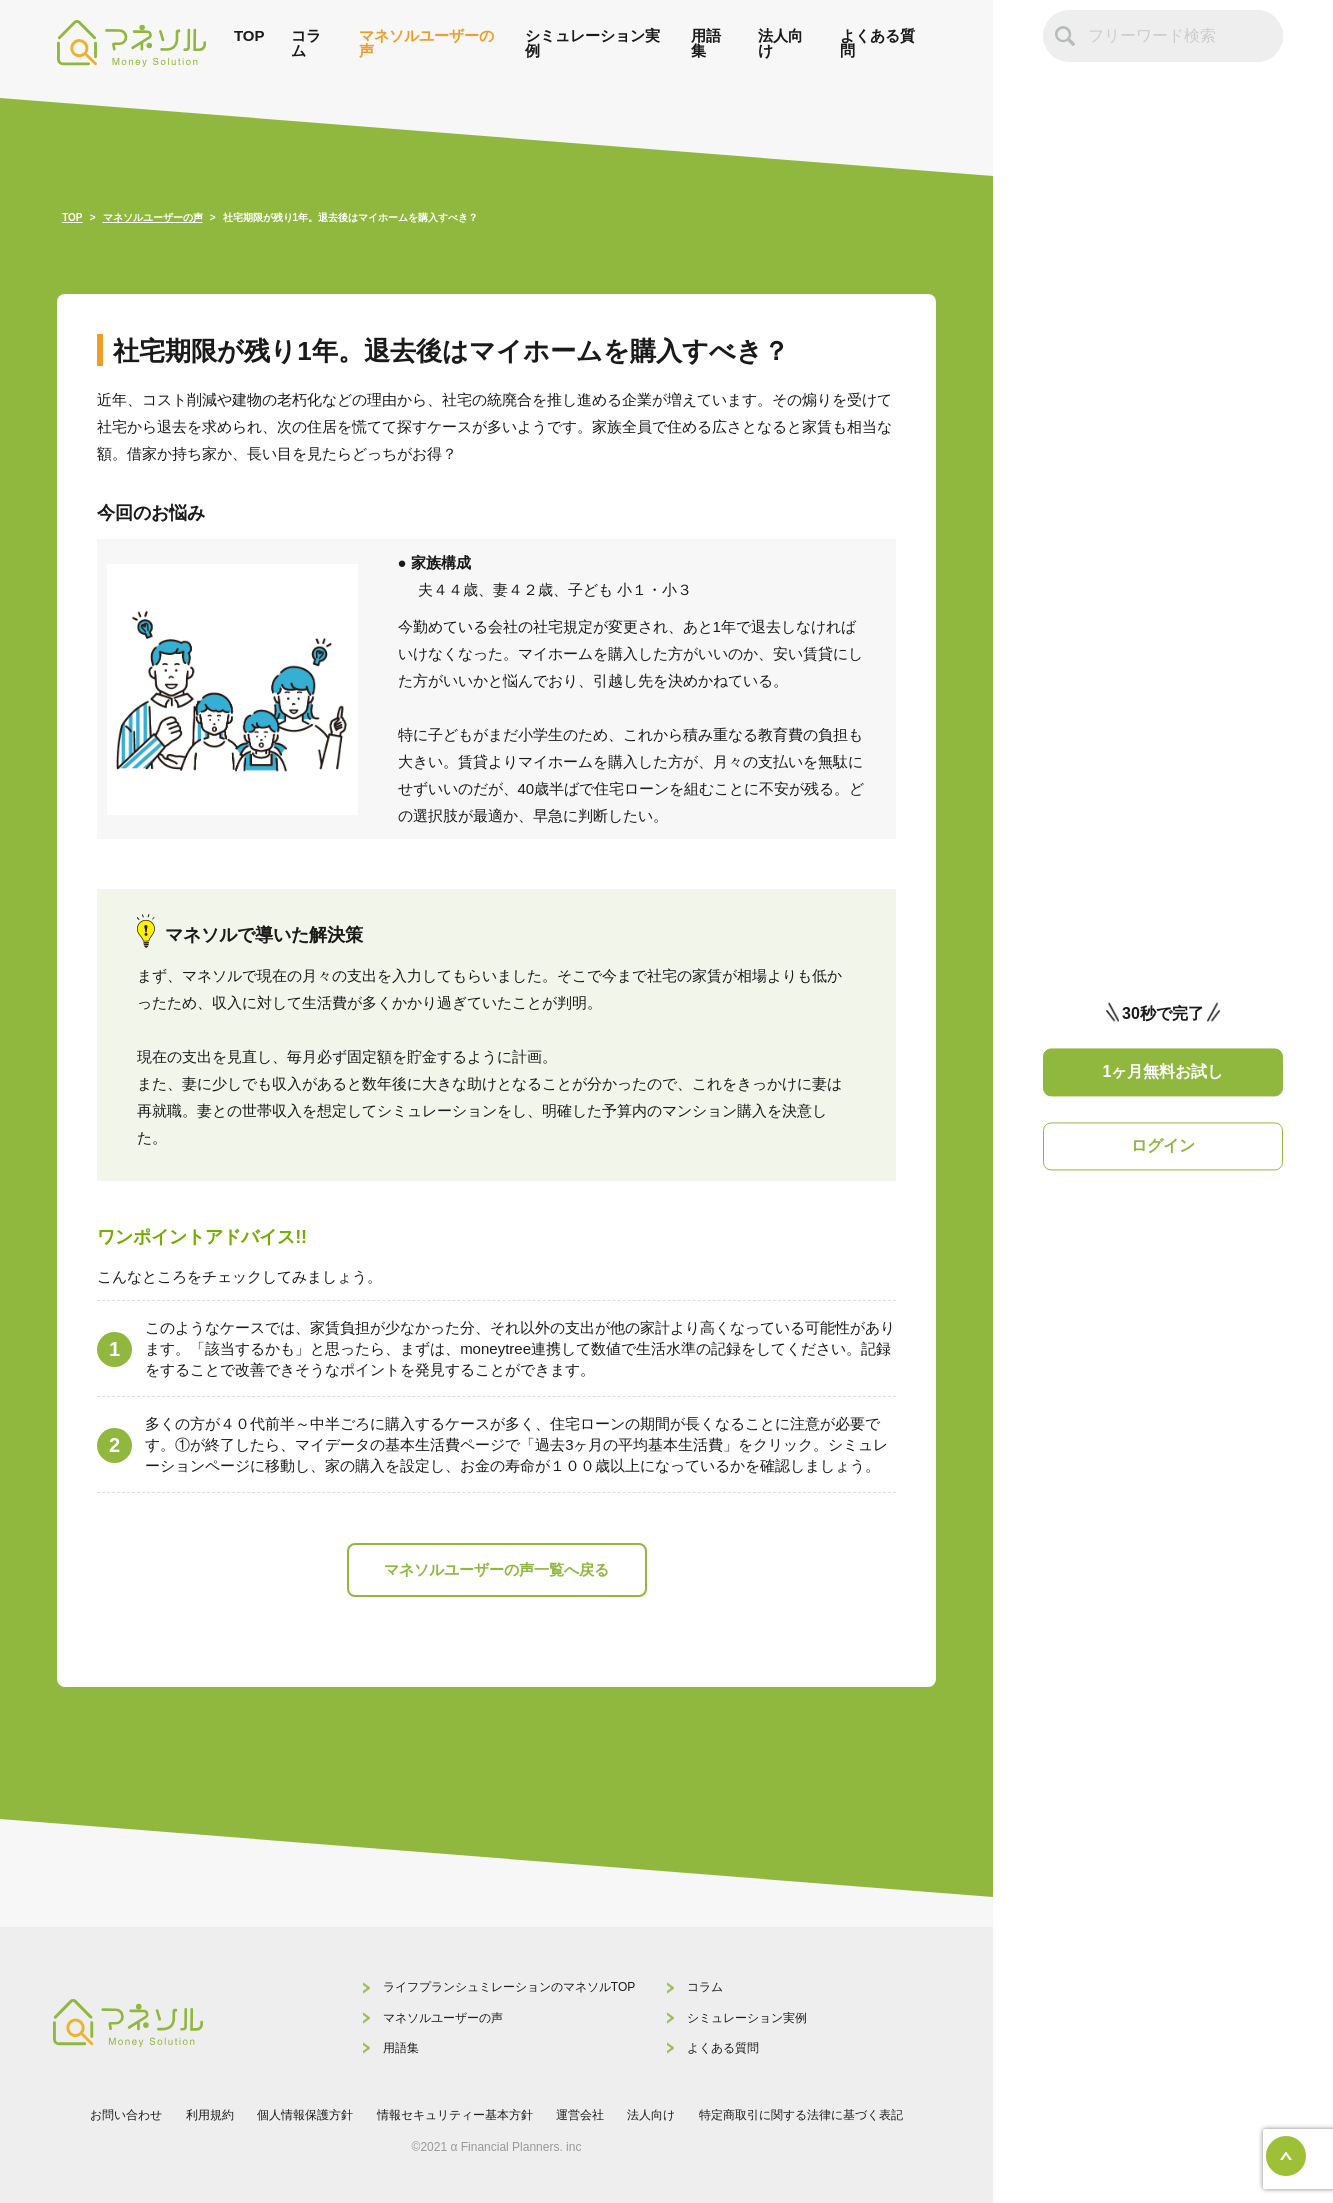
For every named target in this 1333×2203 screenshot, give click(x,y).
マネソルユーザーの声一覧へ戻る (496, 1569)
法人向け (780, 43)
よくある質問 (877, 43)
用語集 (706, 43)
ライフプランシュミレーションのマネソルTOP (509, 1987)
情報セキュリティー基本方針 (455, 2115)
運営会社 (580, 2115)
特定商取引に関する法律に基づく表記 (801, 2115)
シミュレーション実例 (592, 43)
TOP (249, 35)
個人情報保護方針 (305, 2115)
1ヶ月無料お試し (1163, 1071)
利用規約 (210, 2115)
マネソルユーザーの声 (426, 43)
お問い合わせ (126, 2115)
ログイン (1163, 1146)
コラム (306, 43)
